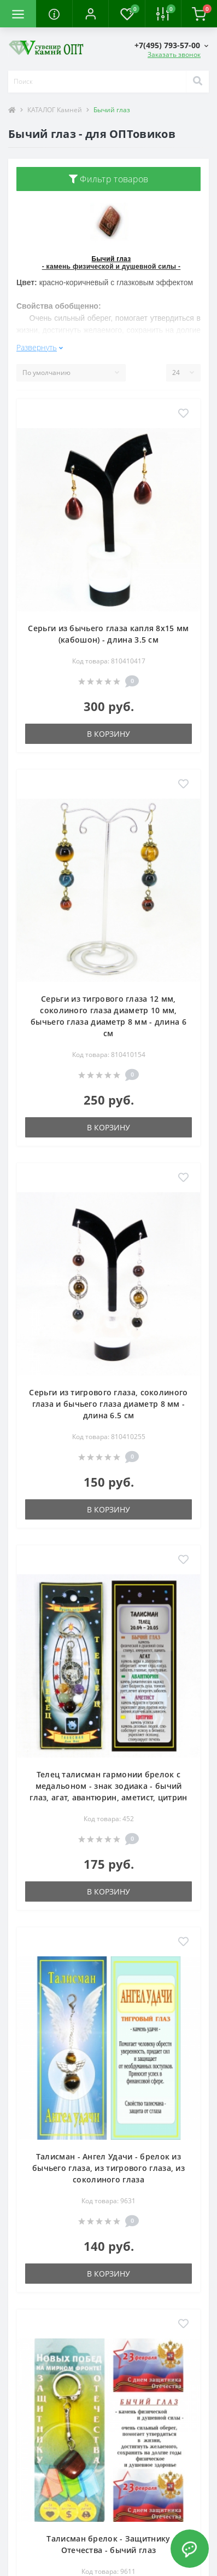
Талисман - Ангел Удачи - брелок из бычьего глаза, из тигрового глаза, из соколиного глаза (108, 2168)
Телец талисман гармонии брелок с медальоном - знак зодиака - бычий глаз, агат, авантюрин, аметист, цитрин (108, 1786)
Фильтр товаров (109, 179)
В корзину (108, 734)
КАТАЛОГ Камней (54, 109)
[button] (90, 13)
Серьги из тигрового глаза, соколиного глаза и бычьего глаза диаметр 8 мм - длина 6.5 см (108, 1403)
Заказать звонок (174, 54)
